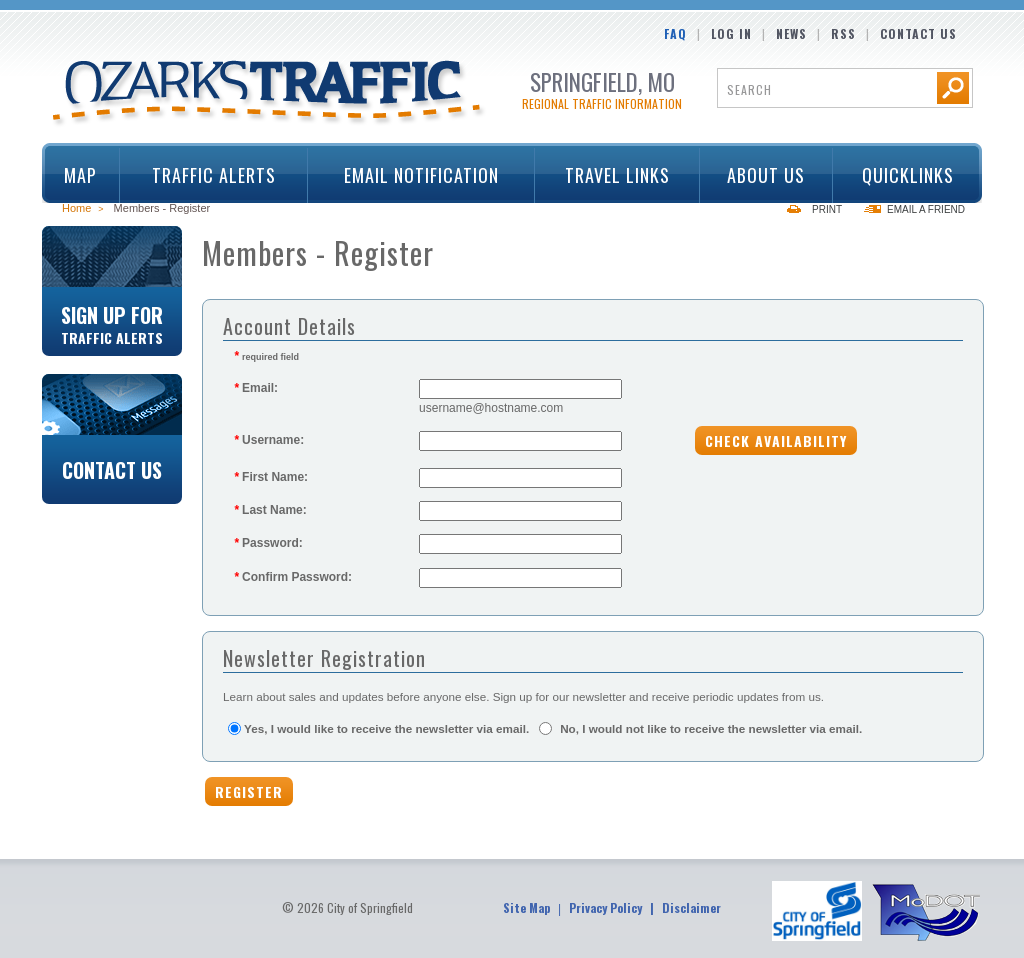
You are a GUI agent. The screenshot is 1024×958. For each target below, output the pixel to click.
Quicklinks (900, 175)
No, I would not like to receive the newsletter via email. (711, 728)
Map (80, 175)
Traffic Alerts (207, 175)
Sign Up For (112, 323)
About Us (760, 175)
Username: (269, 440)
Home (76, 208)
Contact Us (918, 33)
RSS (843, 33)
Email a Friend (926, 209)
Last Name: (270, 510)
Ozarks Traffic (269, 94)
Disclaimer (691, 907)
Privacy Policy (605, 907)
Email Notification (421, 175)
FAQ (675, 33)
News (791, 33)
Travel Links (610, 175)
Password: (268, 543)
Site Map (526, 907)
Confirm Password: (293, 577)
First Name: (271, 477)
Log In (731, 33)
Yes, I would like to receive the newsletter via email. (386, 728)
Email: (256, 388)
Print (827, 209)
